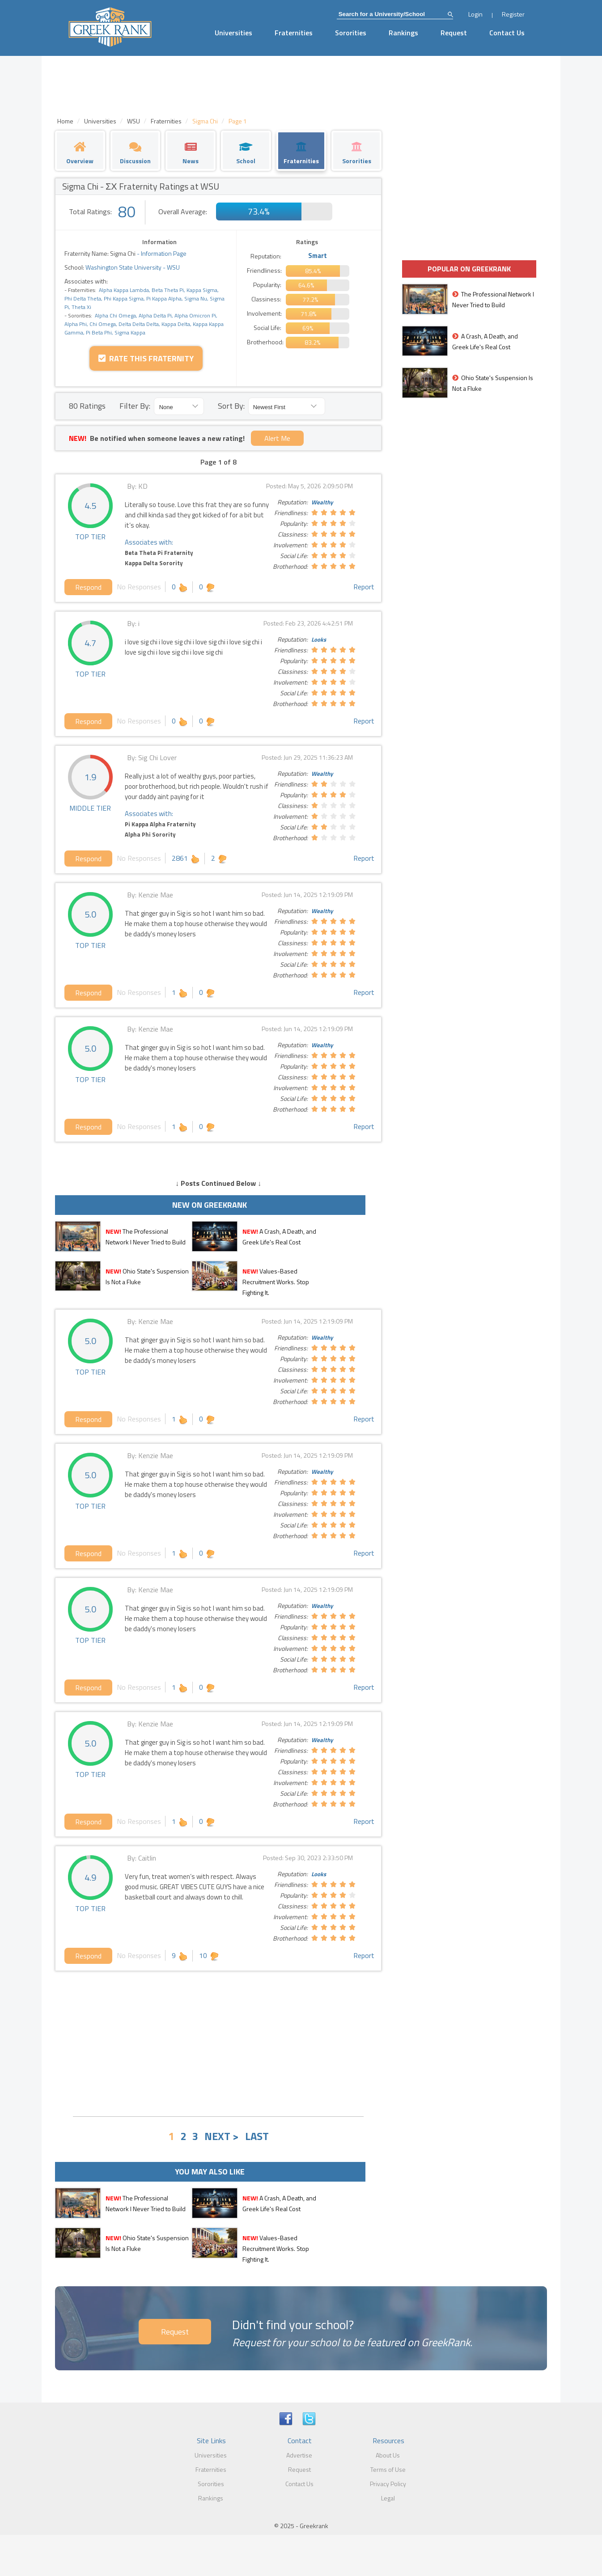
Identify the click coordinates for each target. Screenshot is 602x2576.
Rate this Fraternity (146, 358)
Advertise (299, 2455)
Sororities (350, 32)
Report (363, 586)
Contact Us (507, 32)
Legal (388, 2498)
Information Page (164, 253)
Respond (88, 587)
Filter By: (134, 406)
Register (513, 14)
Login (475, 14)
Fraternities (294, 32)
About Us (388, 2455)
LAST (257, 2136)
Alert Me (277, 438)
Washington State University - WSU (132, 267)
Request (454, 32)
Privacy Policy (388, 2483)
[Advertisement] (218, 2042)
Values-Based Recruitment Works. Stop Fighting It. (275, 1281)
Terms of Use (388, 2469)
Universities (233, 32)
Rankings (403, 32)
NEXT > (221, 2136)
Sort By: (231, 406)
